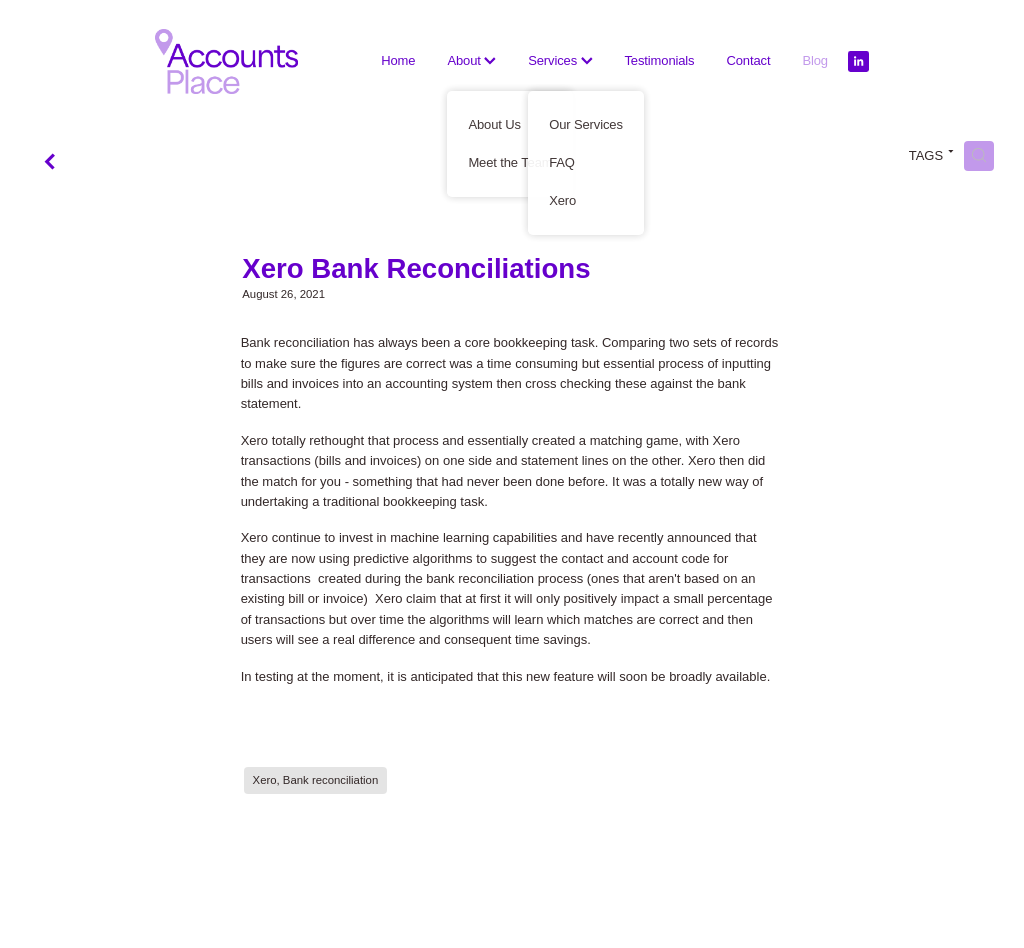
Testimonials (660, 60)
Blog (815, 60)
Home (398, 60)
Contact (748, 60)
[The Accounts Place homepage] (226, 61)
